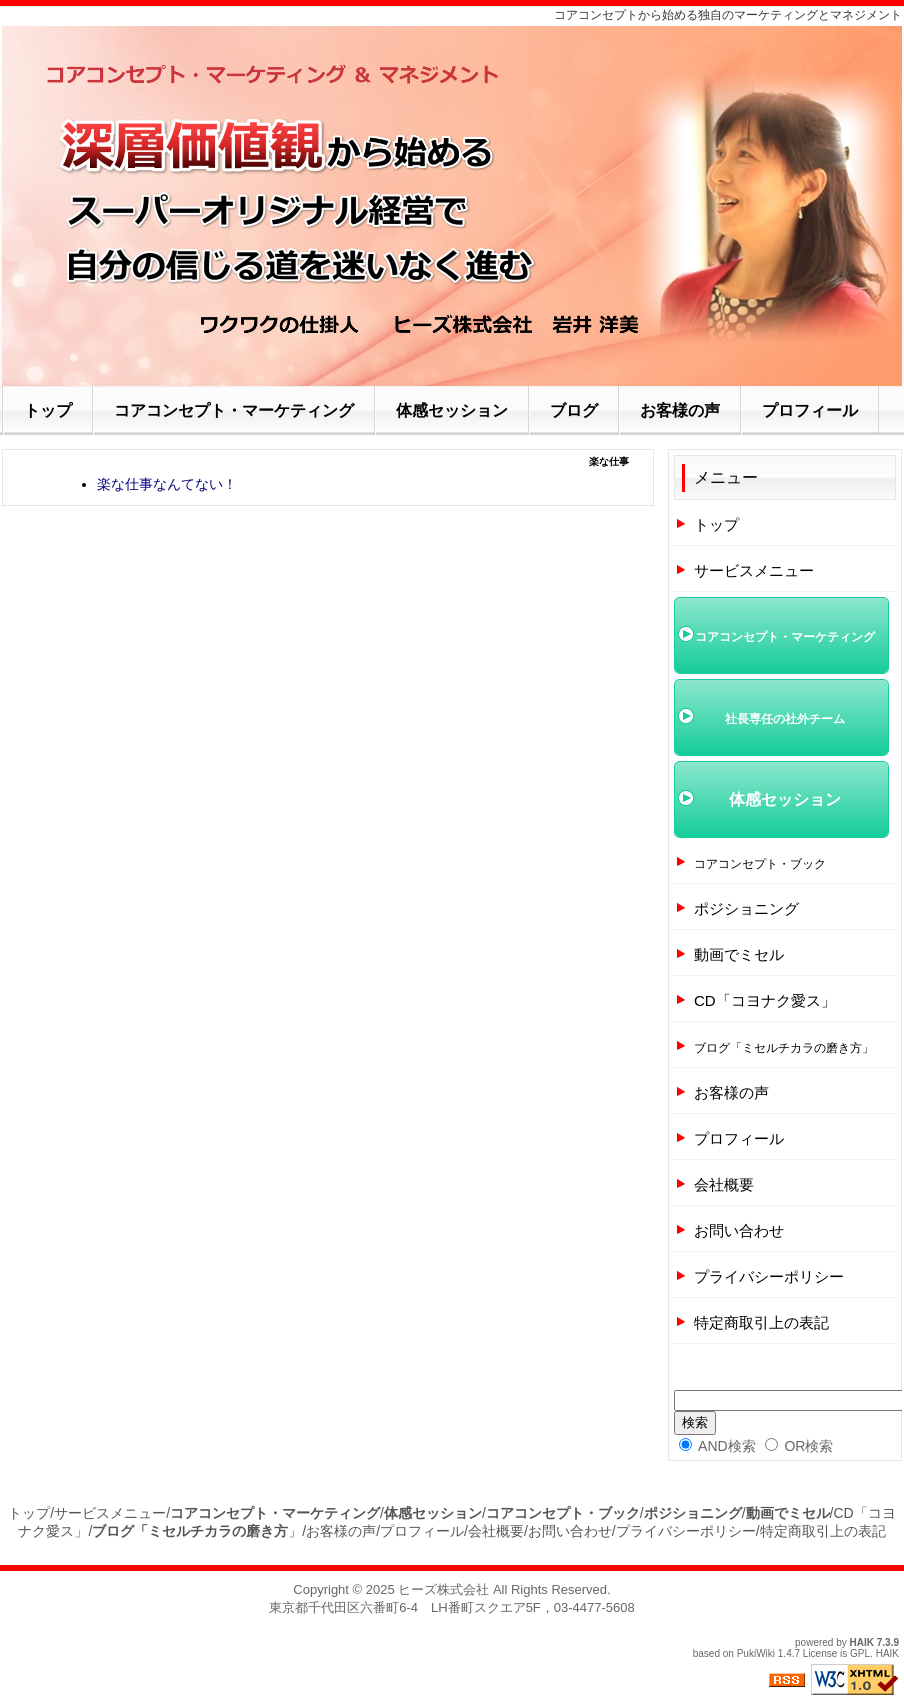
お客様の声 (731, 1092)
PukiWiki (756, 1653)
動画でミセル (739, 954)
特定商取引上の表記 (761, 1322)
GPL (860, 1653)
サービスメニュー (754, 570)
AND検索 (717, 1446)
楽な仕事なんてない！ (167, 484)
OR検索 (799, 1446)
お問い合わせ (739, 1230)
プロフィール (739, 1138)
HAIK (862, 1642)
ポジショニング (746, 908)
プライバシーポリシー (769, 1276)
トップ (716, 524)
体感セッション (785, 799)
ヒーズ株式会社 (443, 1589)
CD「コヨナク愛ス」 (765, 1000)
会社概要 (724, 1184)
